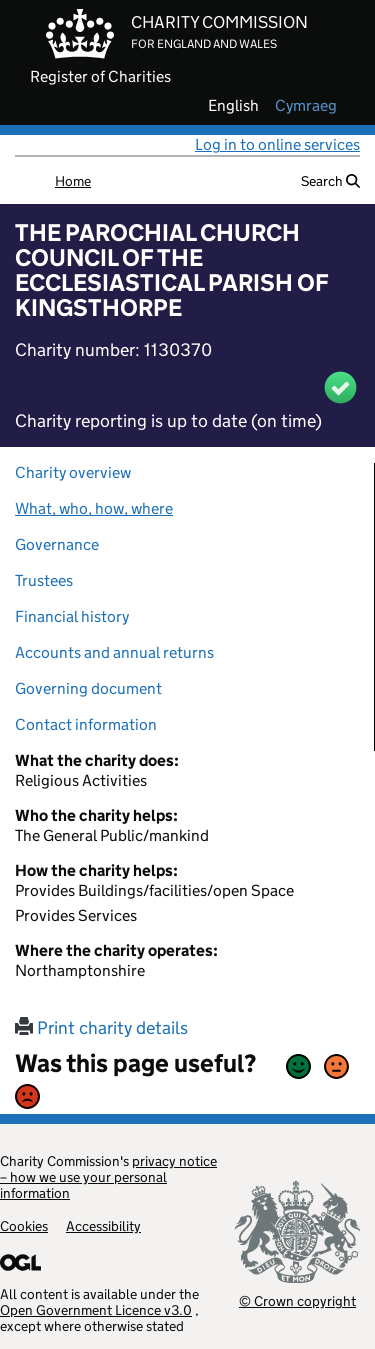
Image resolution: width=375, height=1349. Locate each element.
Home (73, 181)
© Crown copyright (297, 1300)
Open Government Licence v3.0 (96, 1310)
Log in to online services (277, 144)
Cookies (24, 1226)
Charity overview (73, 472)
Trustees (44, 580)
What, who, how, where (94, 508)
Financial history (72, 616)
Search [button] (330, 181)
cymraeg (306, 106)
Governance (57, 544)
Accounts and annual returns (114, 652)
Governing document (88, 688)
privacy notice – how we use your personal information (108, 1177)
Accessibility (103, 1226)
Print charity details (101, 1028)
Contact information (86, 724)
